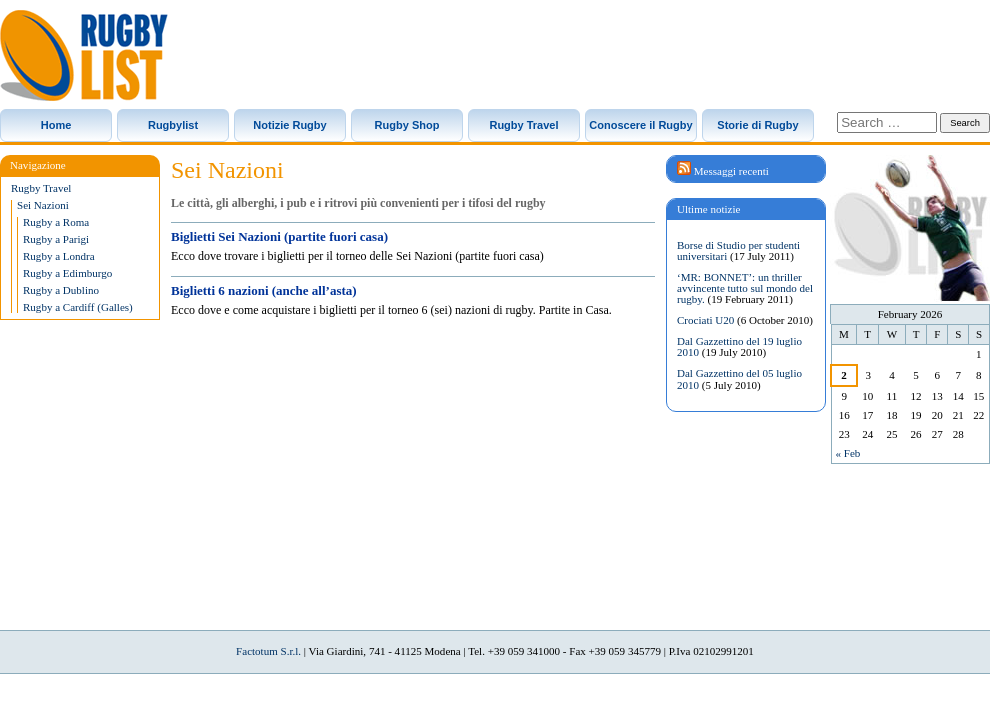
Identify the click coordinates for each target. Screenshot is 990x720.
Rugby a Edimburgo (67, 273)
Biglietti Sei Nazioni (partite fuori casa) (279, 236)
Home (56, 125)
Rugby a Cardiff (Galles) (78, 307)
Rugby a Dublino (61, 290)
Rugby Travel (523, 125)
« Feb (848, 453)
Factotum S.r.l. (268, 651)
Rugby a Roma (56, 222)
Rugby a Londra (59, 256)
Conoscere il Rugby (640, 125)
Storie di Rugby (757, 125)
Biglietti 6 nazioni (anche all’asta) (264, 290)
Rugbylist (173, 125)
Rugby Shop (407, 125)
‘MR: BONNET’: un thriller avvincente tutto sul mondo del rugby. (745, 288)
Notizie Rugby (289, 125)
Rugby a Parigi (56, 239)
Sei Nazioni (43, 205)
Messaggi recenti (731, 171)
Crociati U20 (705, 320)
